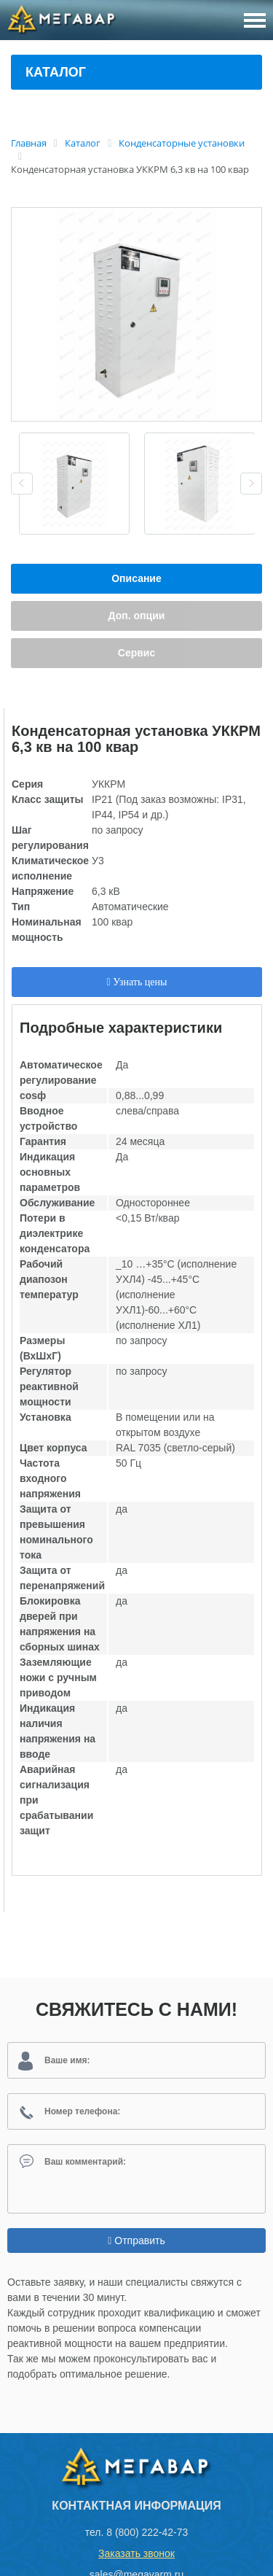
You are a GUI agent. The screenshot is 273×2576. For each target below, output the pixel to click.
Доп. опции (136, 615)
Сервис (136, 653)
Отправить (136, 2240)
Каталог (55, 72)
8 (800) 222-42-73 (147, 2532)
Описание (136, 578)
